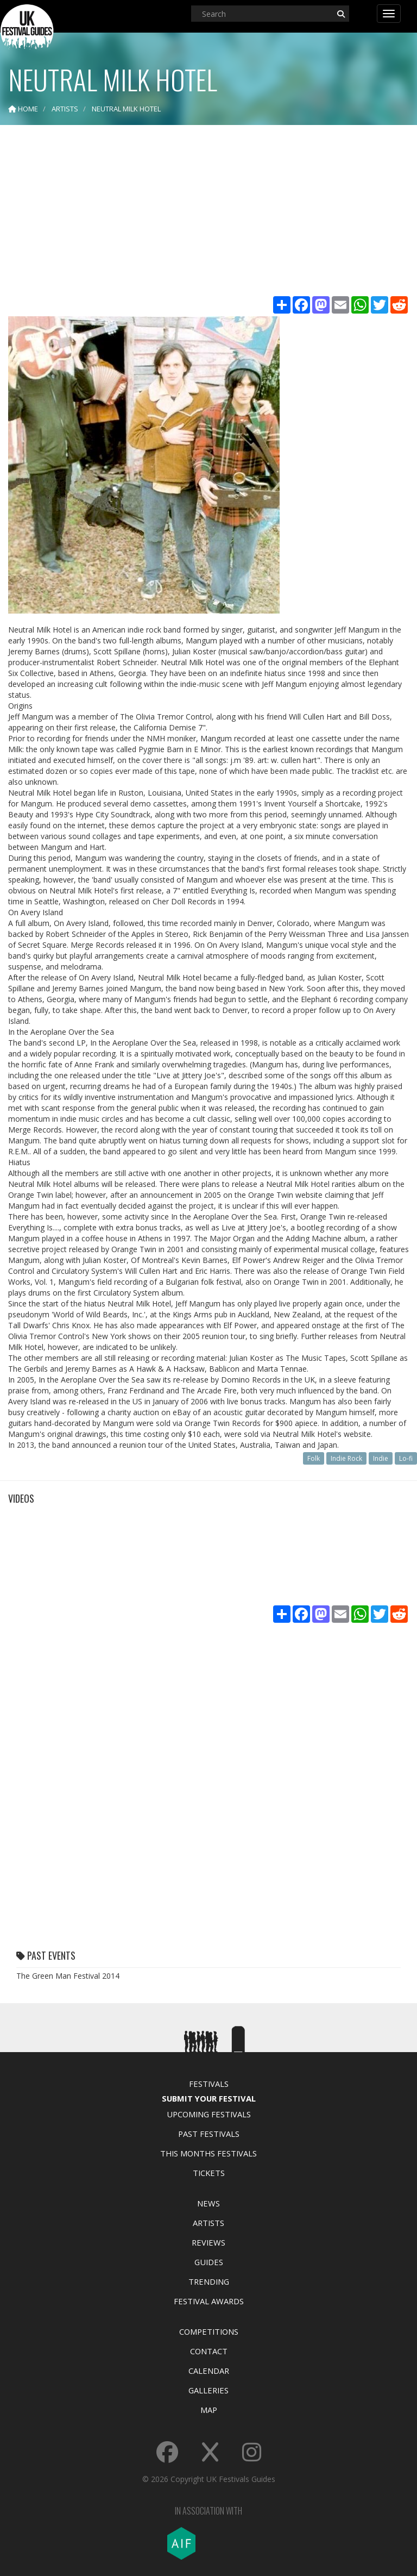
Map (208, 2409)
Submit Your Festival (209, 2098)
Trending (208, 2281)
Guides (208, 2261)
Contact (209, 2351)
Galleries (208, 2390)
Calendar (208, 2370)
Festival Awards (209, 2301)
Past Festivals (208, 2133)
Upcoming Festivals (209, 2114)
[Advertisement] (208, 212)
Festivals (209, 2083)
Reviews (208, 2242)
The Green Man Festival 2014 (67, 1976)
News (208, 2203)
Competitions (208, 2331)
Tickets (209, 2172)
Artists (208, 2222)
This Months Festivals (208, 2153)
